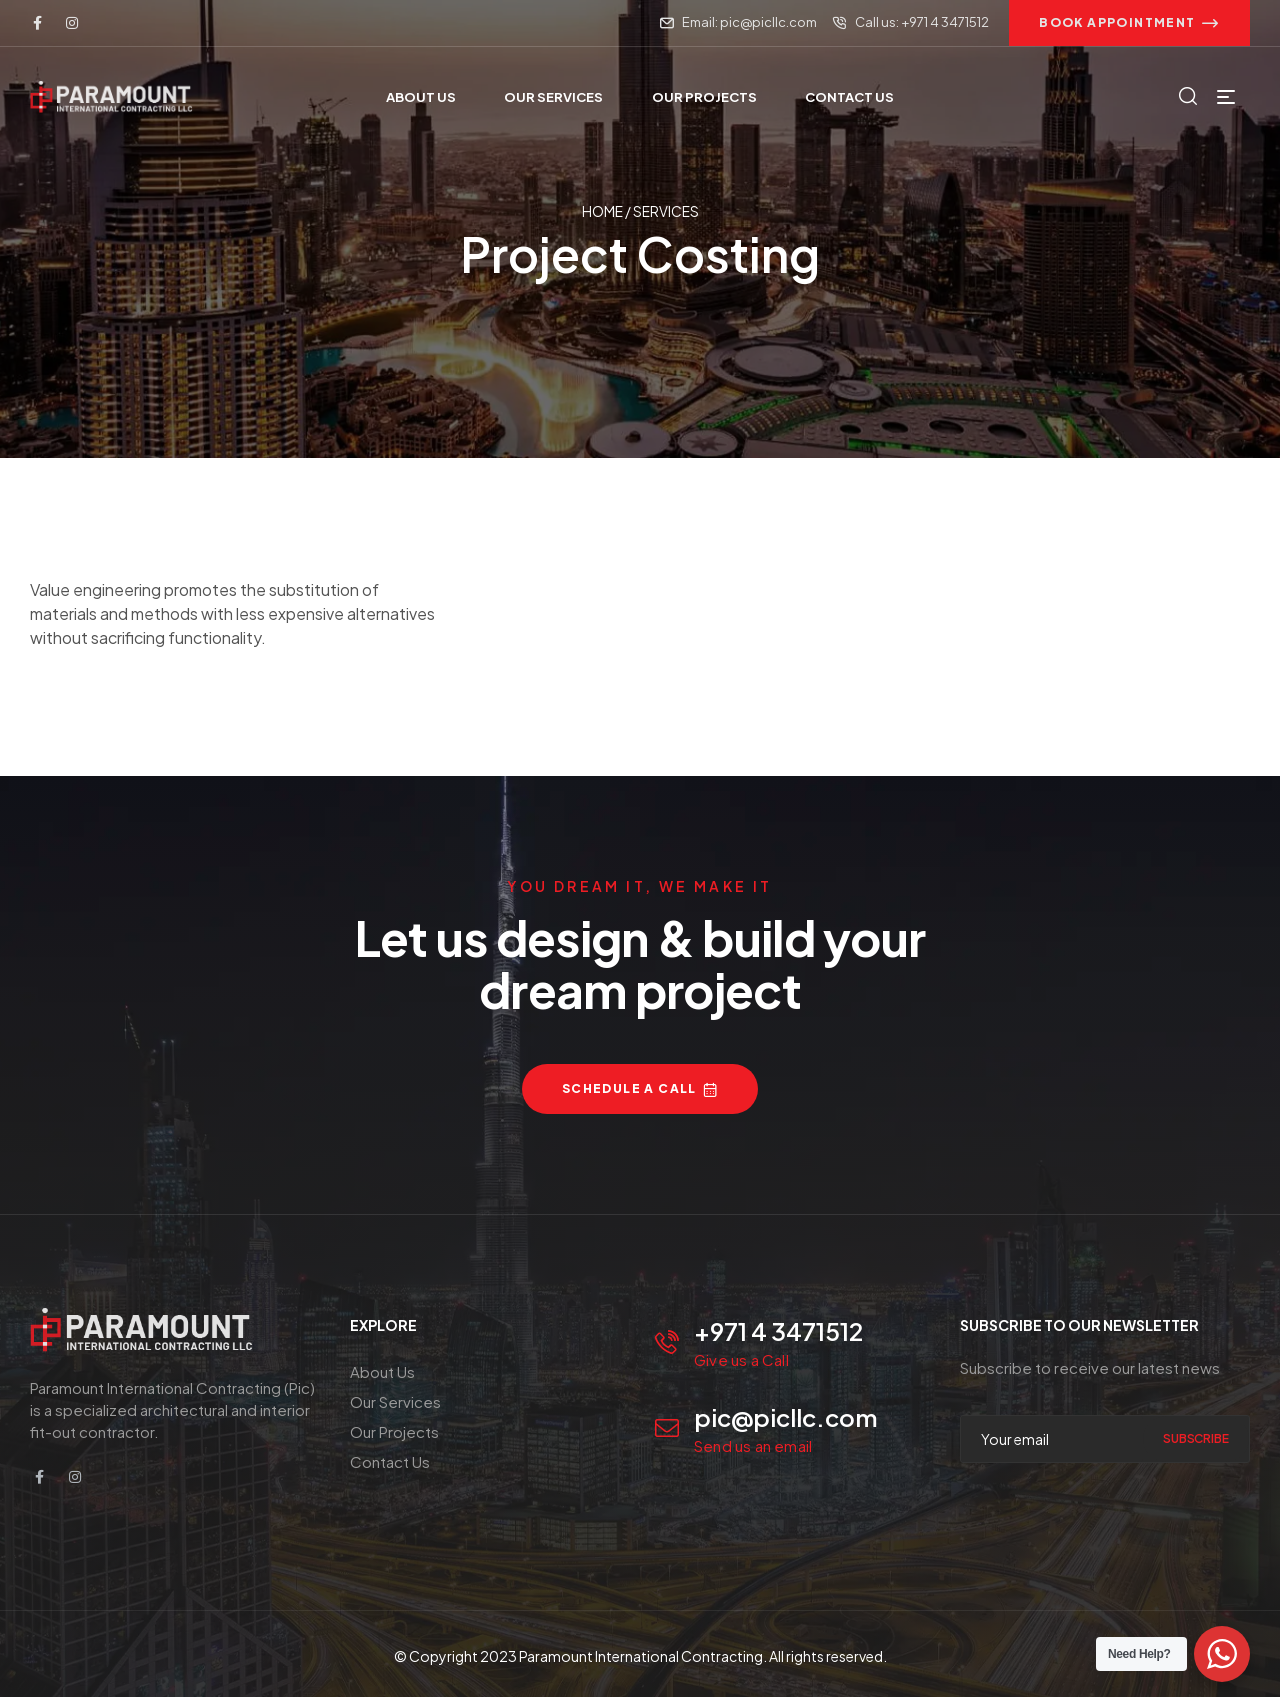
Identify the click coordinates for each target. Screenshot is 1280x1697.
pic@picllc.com (786, 1417)
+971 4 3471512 (778, 1331)
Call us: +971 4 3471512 (922, 22)
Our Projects (394, 1431)
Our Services (395, 1401)
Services (666, 211)
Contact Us (390, 1461)
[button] (1129, 23)
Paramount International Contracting (641, 1656)
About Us (382, 1371)
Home (602, 211)
